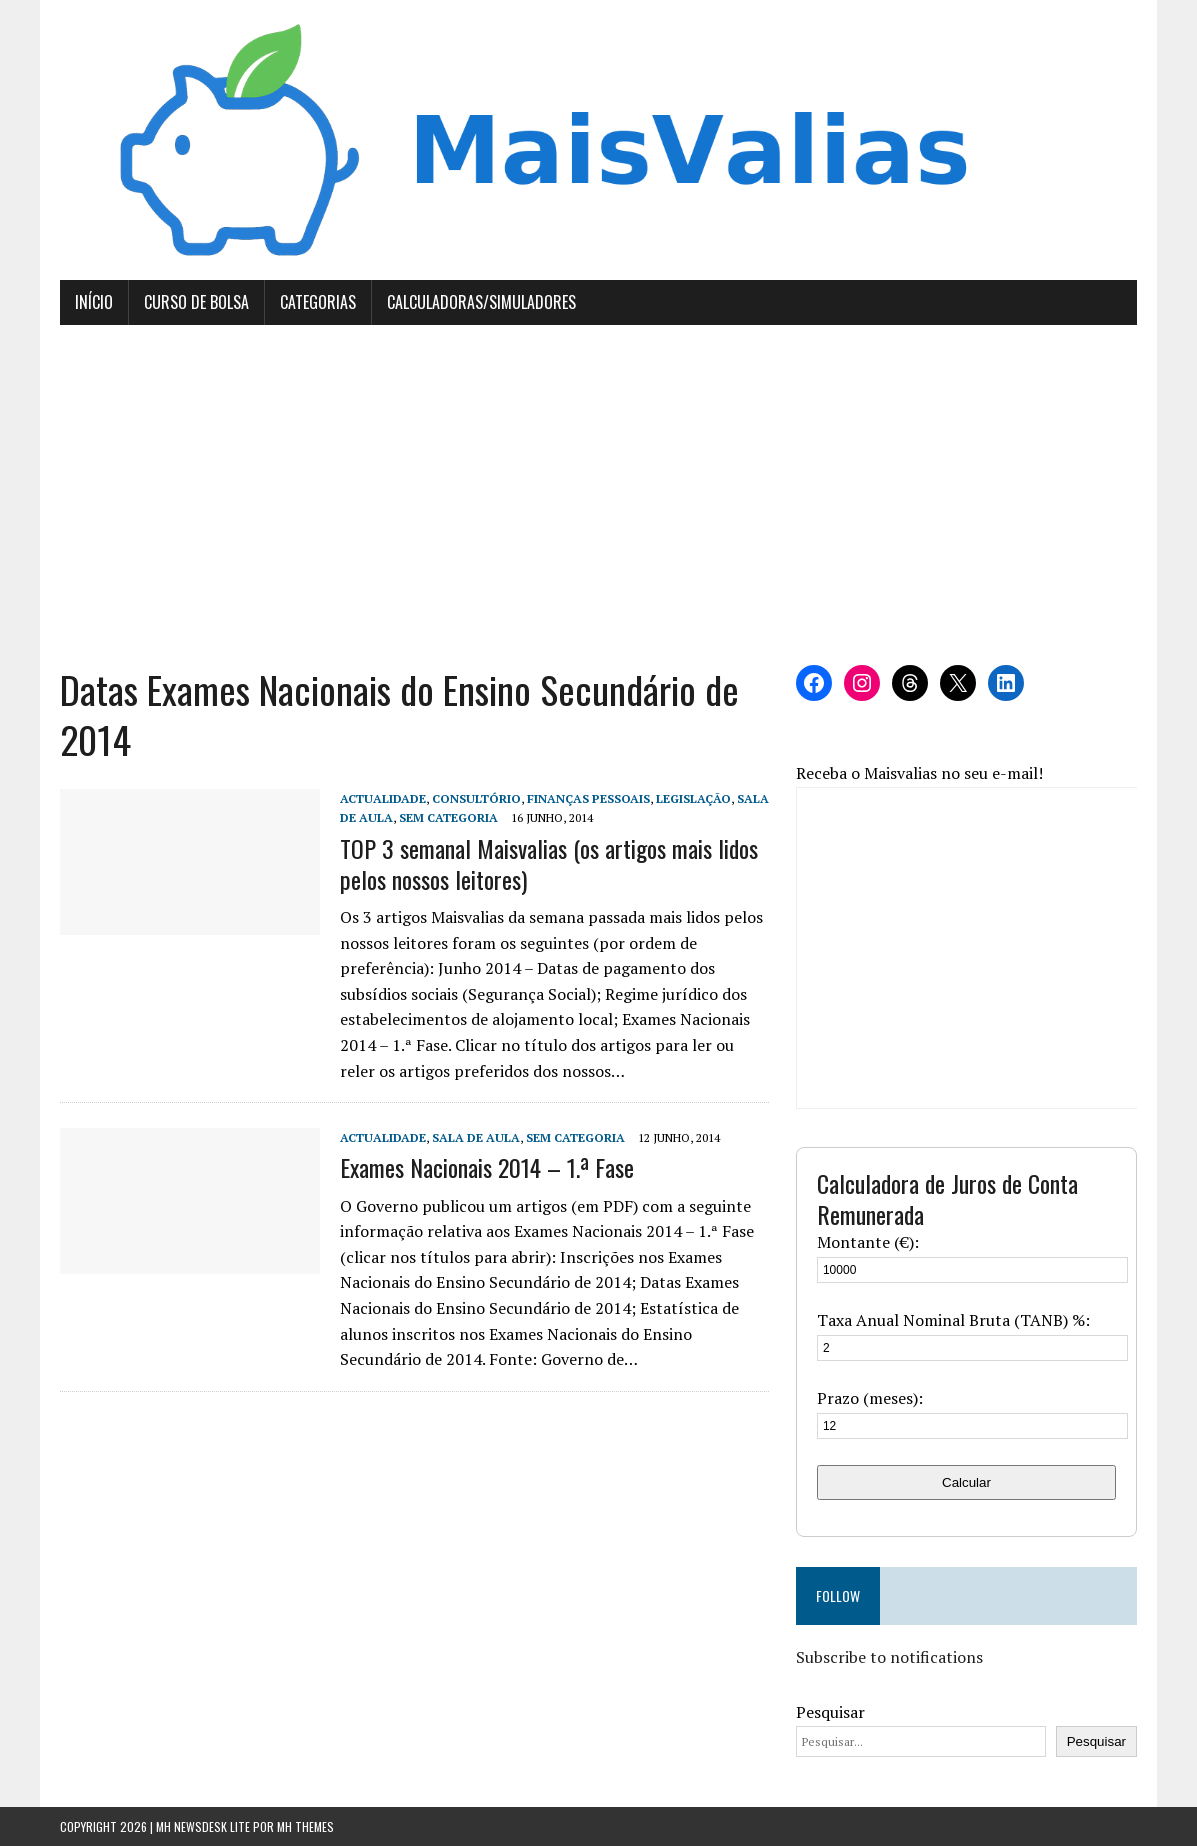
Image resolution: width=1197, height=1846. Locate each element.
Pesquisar (830, 1712)
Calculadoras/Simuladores (481, 302)
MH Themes (305, 1826)
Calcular (966, 1482)
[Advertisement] (598, 495)
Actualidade (383, 798)
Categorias (318, 302)
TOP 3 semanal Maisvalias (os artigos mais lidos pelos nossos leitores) (549, 863)
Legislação (693, 798)
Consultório (476, 798)
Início (94, 302)
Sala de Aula (476, 1137)
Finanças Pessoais (588, 798)
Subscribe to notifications (889, 1657)
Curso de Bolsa (196, 302)
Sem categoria (448, 817)
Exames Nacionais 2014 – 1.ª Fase (487, 1167)
